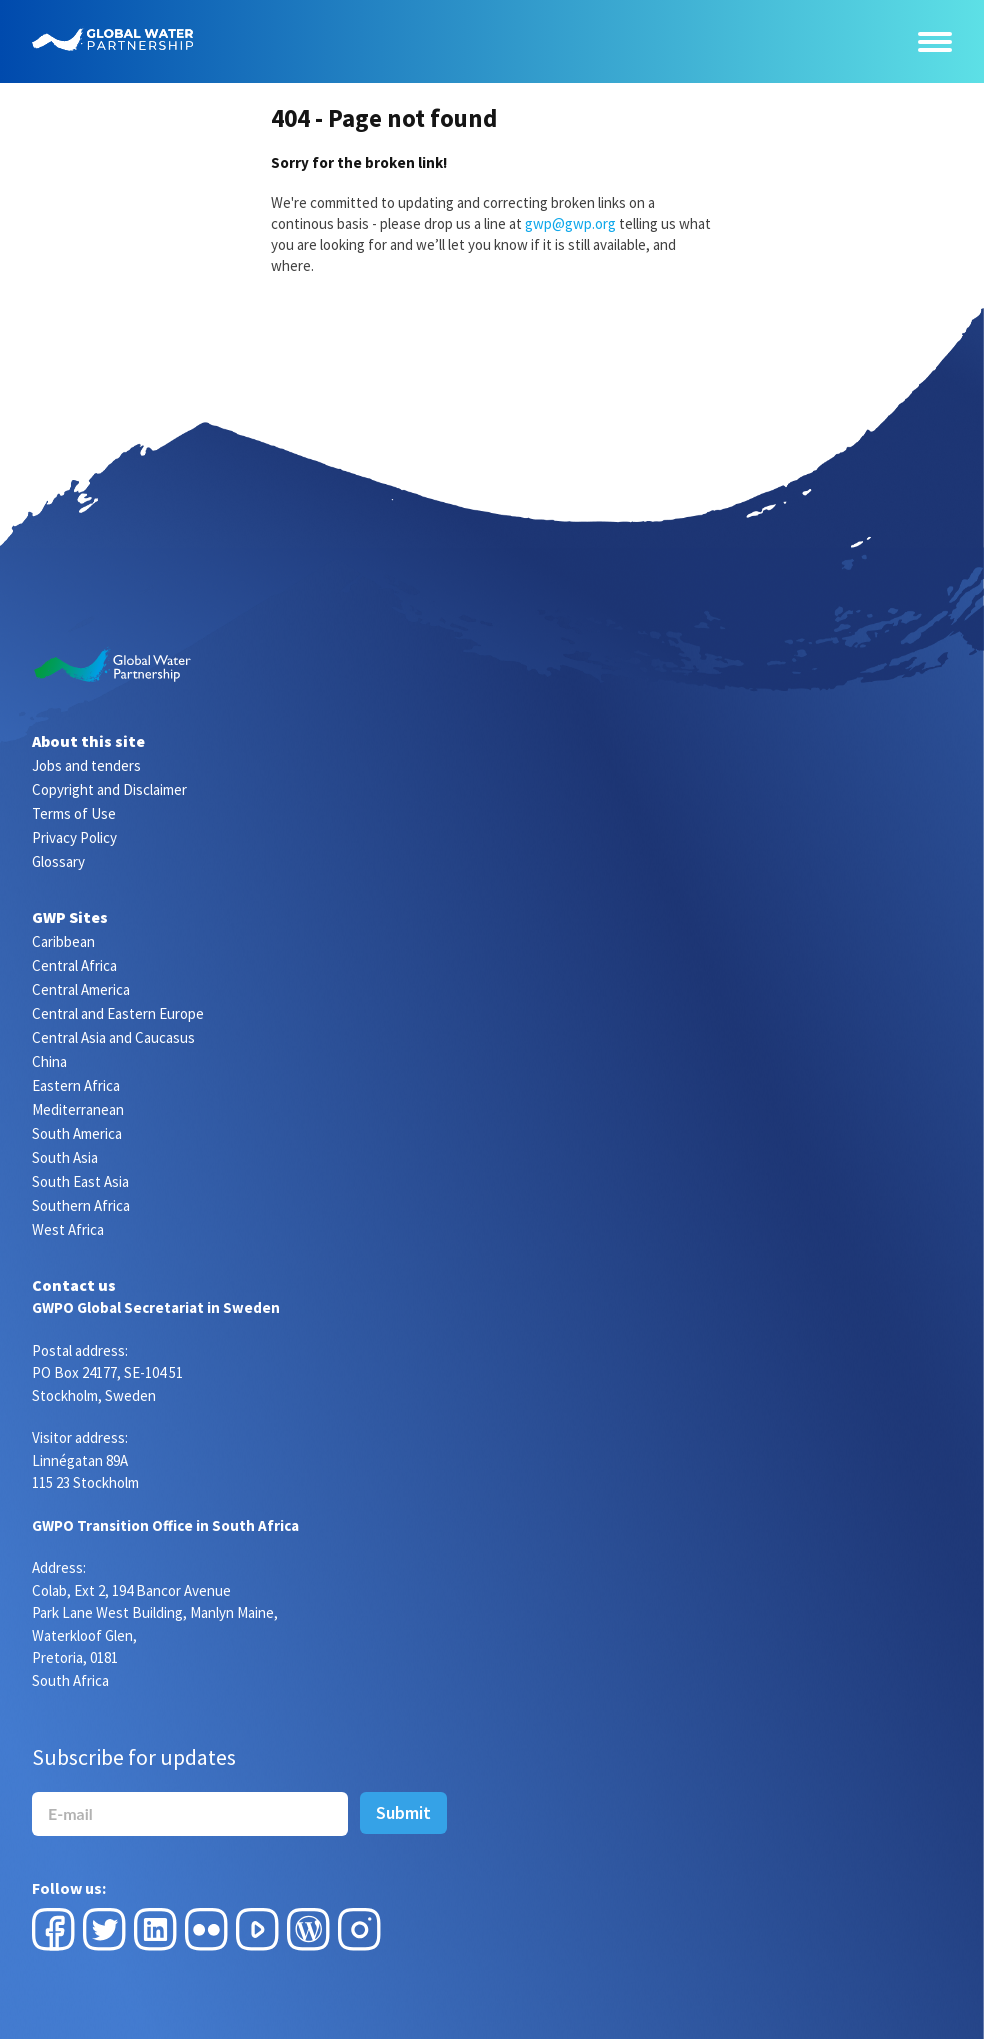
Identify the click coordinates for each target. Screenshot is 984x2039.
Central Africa (74, 965)
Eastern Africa (76, 1085)
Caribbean (63, 941)
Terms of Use (74, 813)
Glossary (58, 861)
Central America (81, 989)
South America (77, 1133)
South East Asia (80, 1181)
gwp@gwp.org (570, 223)
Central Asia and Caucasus (113, 1037)
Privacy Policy (74, 837)
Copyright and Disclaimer (109, 789)
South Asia (65, 1157)
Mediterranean (78, 1109)
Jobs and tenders (86, 765)
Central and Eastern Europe (118, 1013)
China (49, 1061)
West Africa (68, 1229)
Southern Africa (81, 1205)
